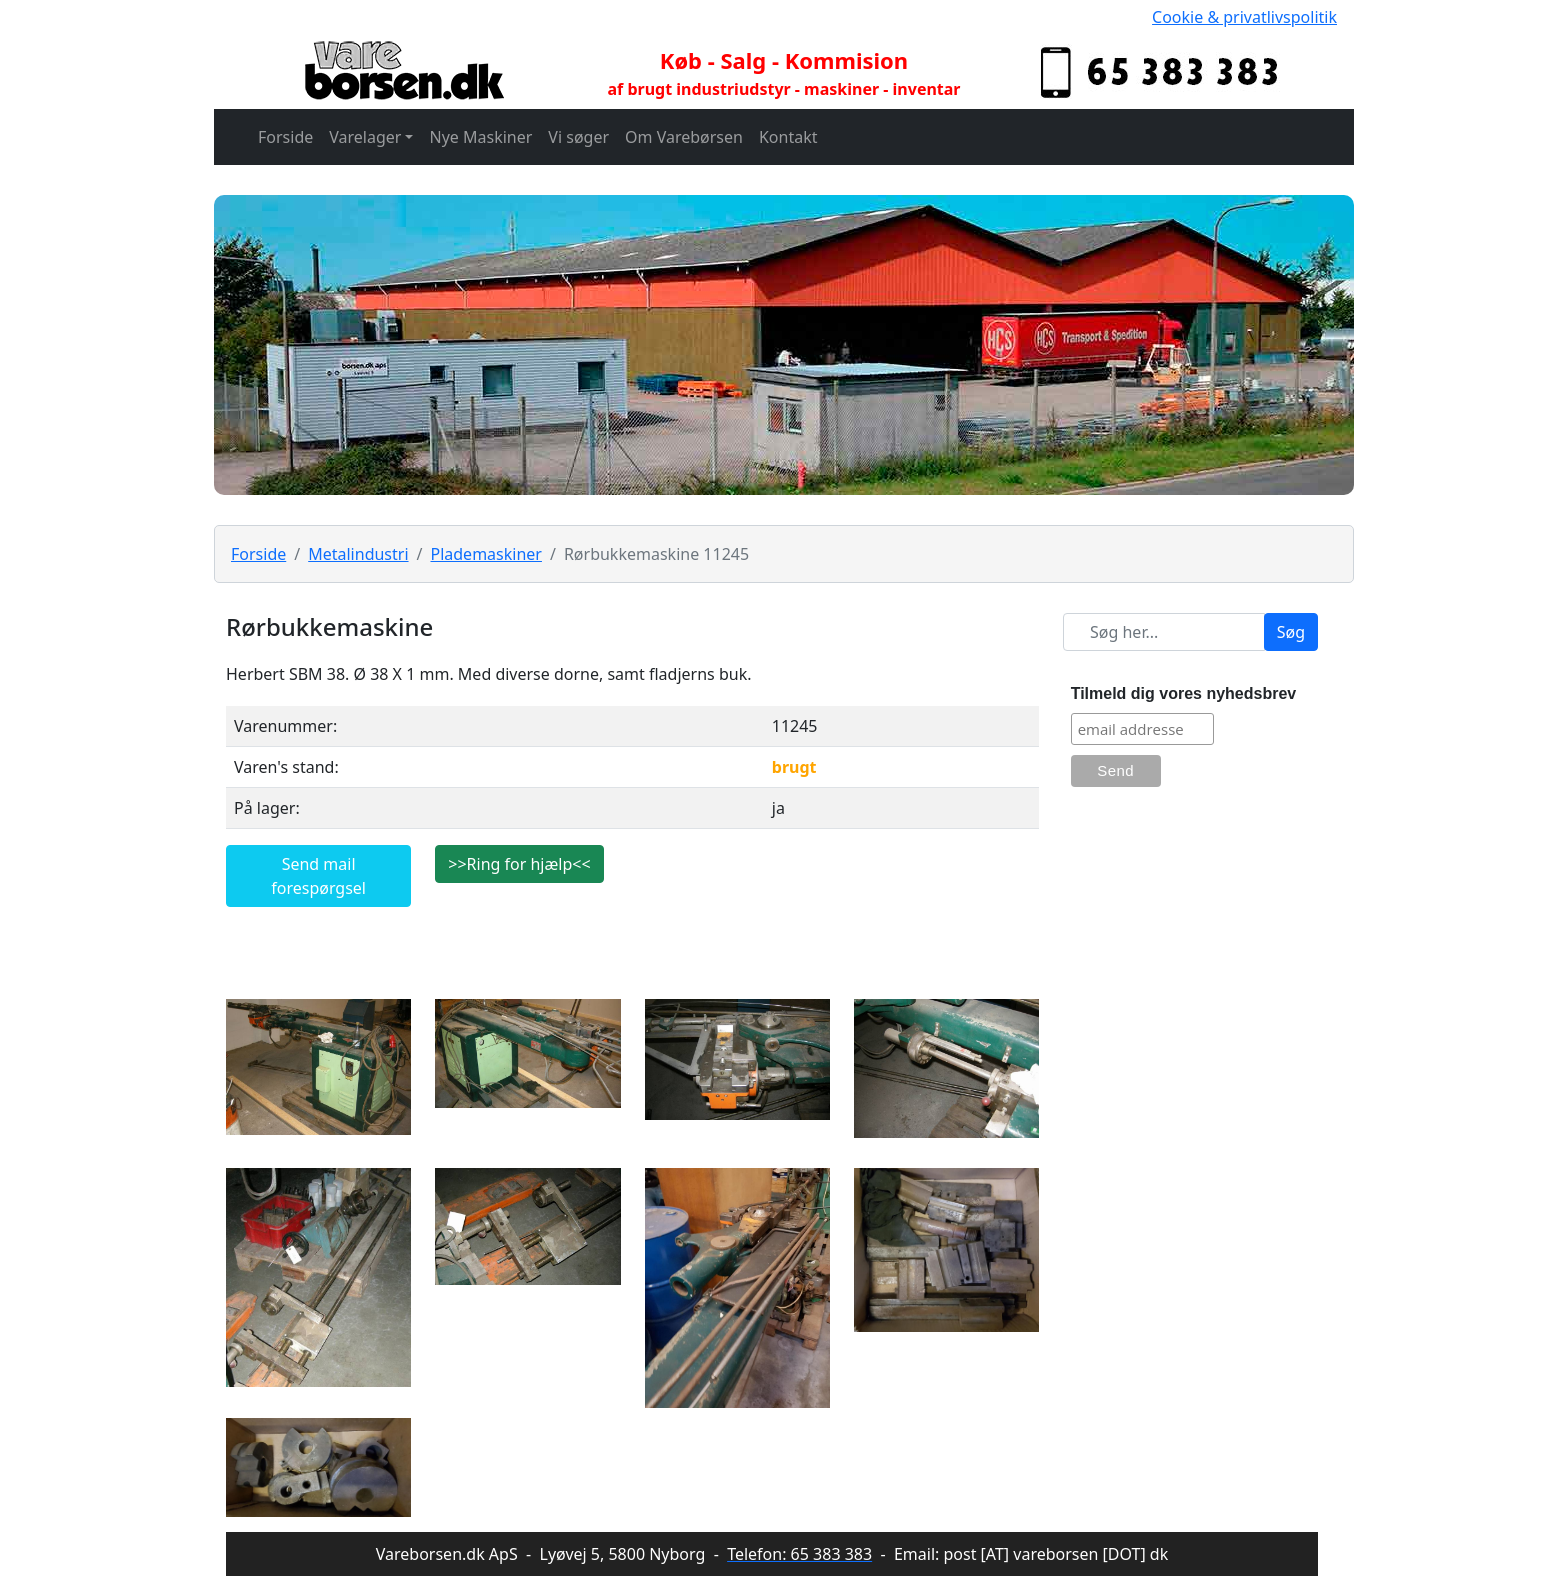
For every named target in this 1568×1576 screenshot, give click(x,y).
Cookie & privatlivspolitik (1244, 17)
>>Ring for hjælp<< (519, 864)
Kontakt (788, 137)
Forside (285, 137)
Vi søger (578, 137)
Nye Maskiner (480, 137)
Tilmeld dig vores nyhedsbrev (1184, 693)
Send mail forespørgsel (318, 876)
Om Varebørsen (684, 137)
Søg (1291, 632)
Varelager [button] (365, 137)
